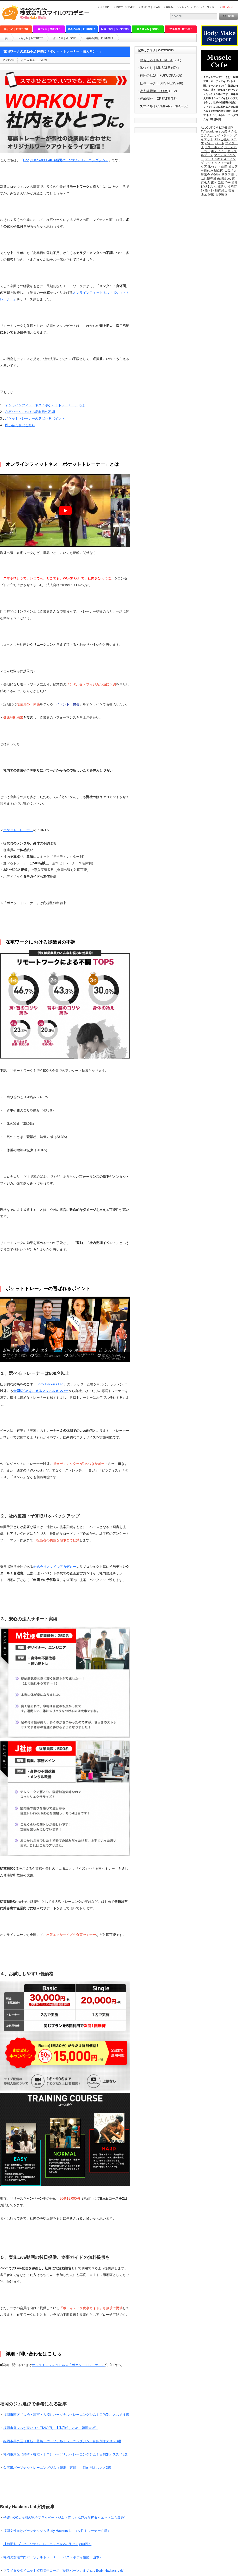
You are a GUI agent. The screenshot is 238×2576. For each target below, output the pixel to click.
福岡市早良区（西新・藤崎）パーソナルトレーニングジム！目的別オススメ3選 (62, 2441)
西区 (204, 194)
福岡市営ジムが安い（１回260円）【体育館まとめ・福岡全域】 (50, 2428)
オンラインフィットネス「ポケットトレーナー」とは (45, 405)
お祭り (225, 131)
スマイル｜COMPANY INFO (161, 106)
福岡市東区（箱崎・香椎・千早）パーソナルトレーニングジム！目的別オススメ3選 (65, 2454)
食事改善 (221, 194)
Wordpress (213, 131)
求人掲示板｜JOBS (148, 29)
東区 (214, 182)
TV (203, 131)
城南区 (218, 170)
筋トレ (209, 190)
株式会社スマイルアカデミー (54, 1566)
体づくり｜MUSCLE (48, 29)
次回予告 (224, 182)
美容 (231, 190)
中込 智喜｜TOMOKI (35, 60)
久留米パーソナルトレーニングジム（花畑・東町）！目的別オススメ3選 (57, 2467)
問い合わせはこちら (20, 425)
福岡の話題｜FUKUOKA (81, 29)
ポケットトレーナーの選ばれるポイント (35, 418)
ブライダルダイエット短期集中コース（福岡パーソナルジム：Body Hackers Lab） (64, 2570)
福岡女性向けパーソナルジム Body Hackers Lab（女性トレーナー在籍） (57, 2531)
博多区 (233, 167)
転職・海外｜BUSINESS (115, 29)
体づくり (214, 167)
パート (219, 143)
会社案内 (104, 7)
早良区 (226, 174)
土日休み (207, 170)
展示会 (205, 174)
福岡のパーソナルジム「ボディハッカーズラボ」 (191, 7)
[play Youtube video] (65, 510)
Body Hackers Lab (50, 1384)
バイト (209, 143)
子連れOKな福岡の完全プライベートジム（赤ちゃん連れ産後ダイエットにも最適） (65, 2517)
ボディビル (218, 151)
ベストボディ (214, 147)
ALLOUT (207, 127)
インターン (225, 135)
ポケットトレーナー (18, 830)
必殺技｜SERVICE (125, 7)
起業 (211, 194)
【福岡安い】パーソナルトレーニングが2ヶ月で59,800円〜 (47, 2544)
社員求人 (220, 186)
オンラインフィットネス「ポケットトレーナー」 (68, 2365)
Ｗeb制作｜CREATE (180, 29)
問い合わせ (228, 7)
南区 (224, 167)
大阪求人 (230, 170)
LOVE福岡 (226, 127)
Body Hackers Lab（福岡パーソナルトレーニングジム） (65, 160)
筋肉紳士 (221, 190)
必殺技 (215, 174)
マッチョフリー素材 (219, 163)
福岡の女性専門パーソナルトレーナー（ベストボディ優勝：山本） (53, 2557)
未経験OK (224, 178)
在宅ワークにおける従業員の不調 (30, 412)
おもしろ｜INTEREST (16, 29)
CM (215, 127)
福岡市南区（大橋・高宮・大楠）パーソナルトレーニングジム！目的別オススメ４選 (66, 2414)
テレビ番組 (222, 139)
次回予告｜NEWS (150, 7)
